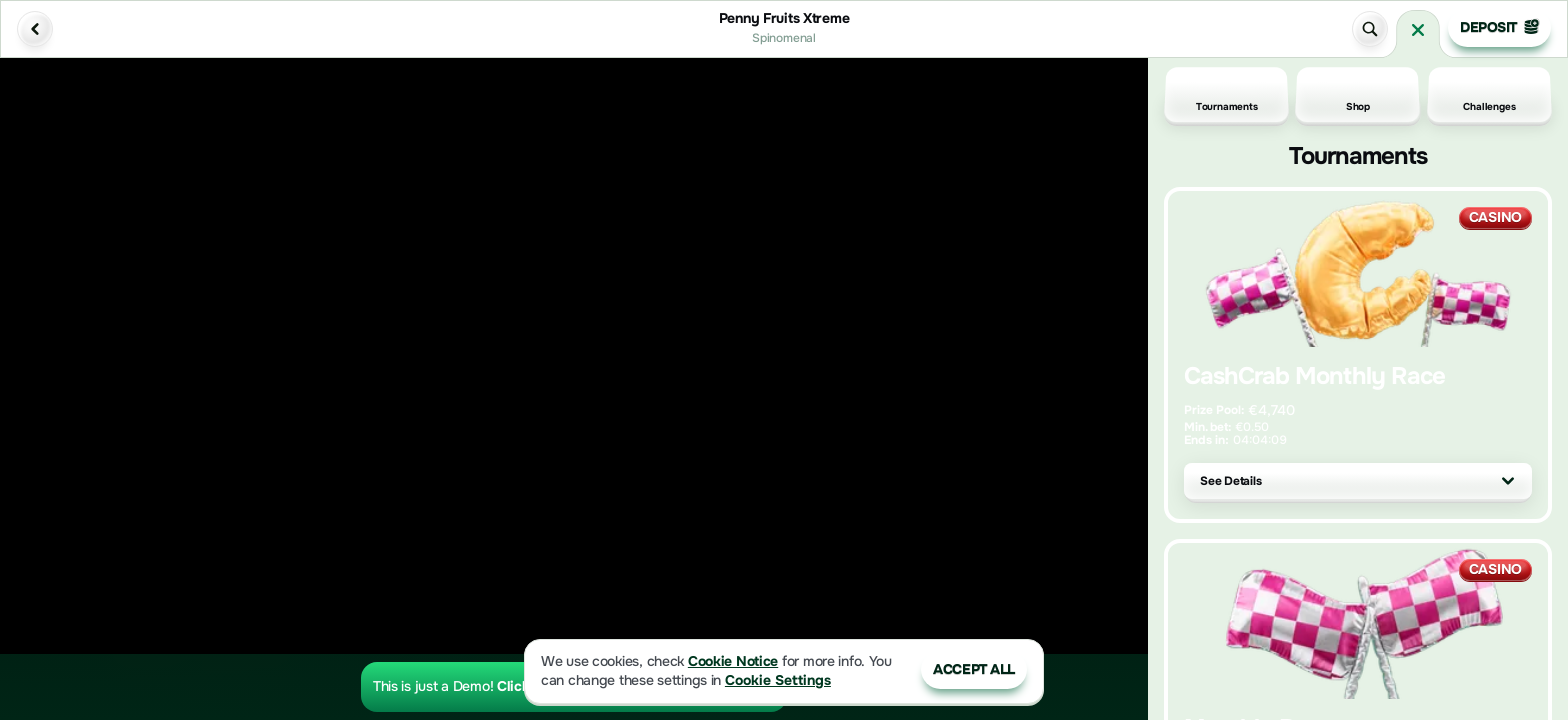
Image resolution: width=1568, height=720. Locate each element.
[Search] (1370, 29)
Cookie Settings (778, 680)
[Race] (1418, 30)
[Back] (35, 29)
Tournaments (1227, 95)
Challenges (1489, 95)
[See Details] (1508, 481)
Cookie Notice (733, 661)
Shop (1358, 95)
